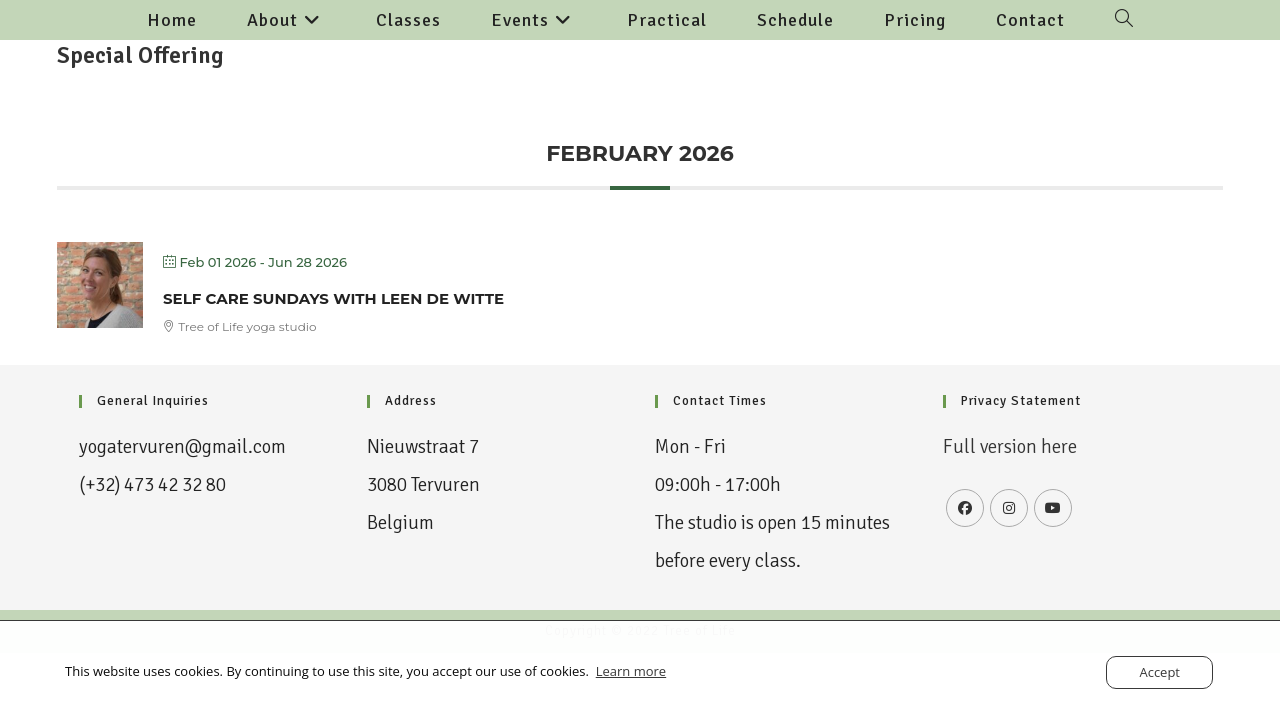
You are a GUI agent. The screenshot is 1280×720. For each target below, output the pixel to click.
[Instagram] (1009, 508)
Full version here (1010, 447)
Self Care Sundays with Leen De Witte (333, 298)
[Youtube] (1053, 508)
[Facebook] (965, 508)
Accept (1159, 672)
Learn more (631, 671)
